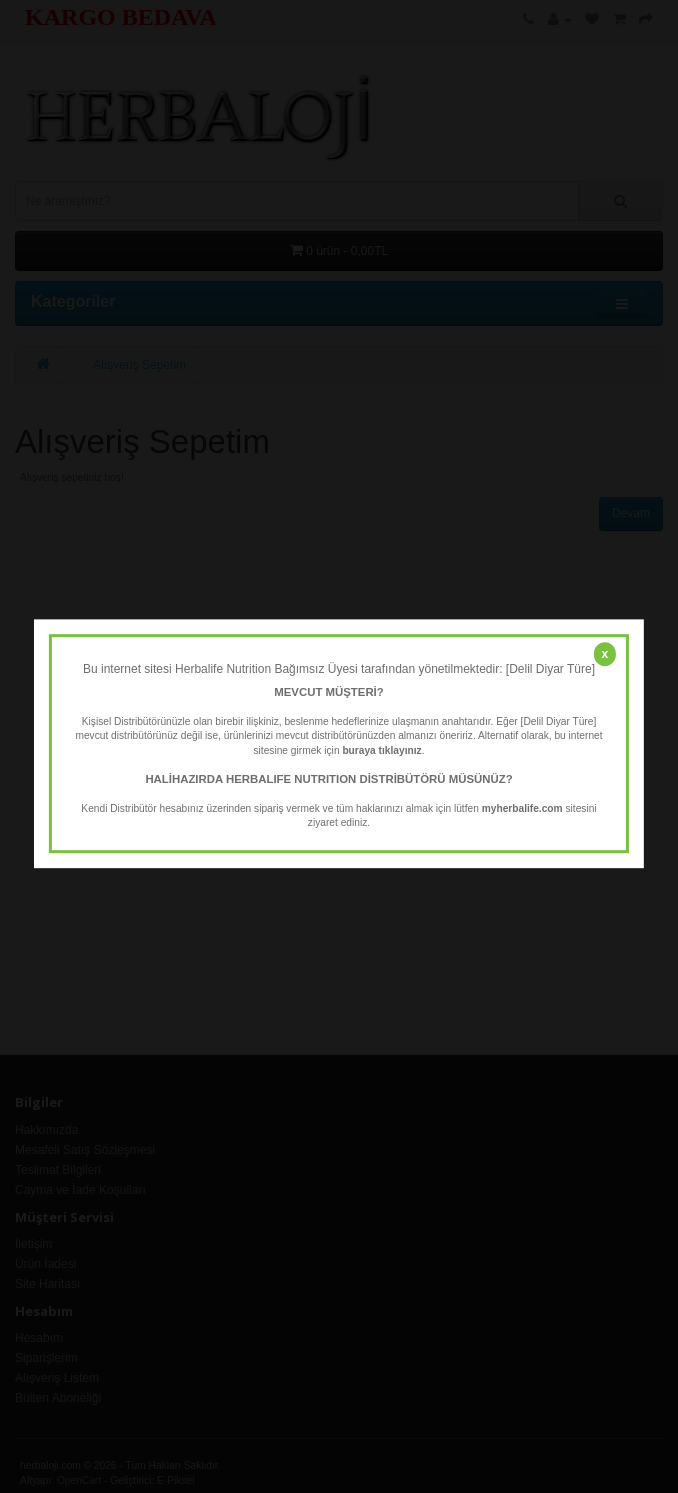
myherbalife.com (522, 808)
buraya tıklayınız (381, 750)
